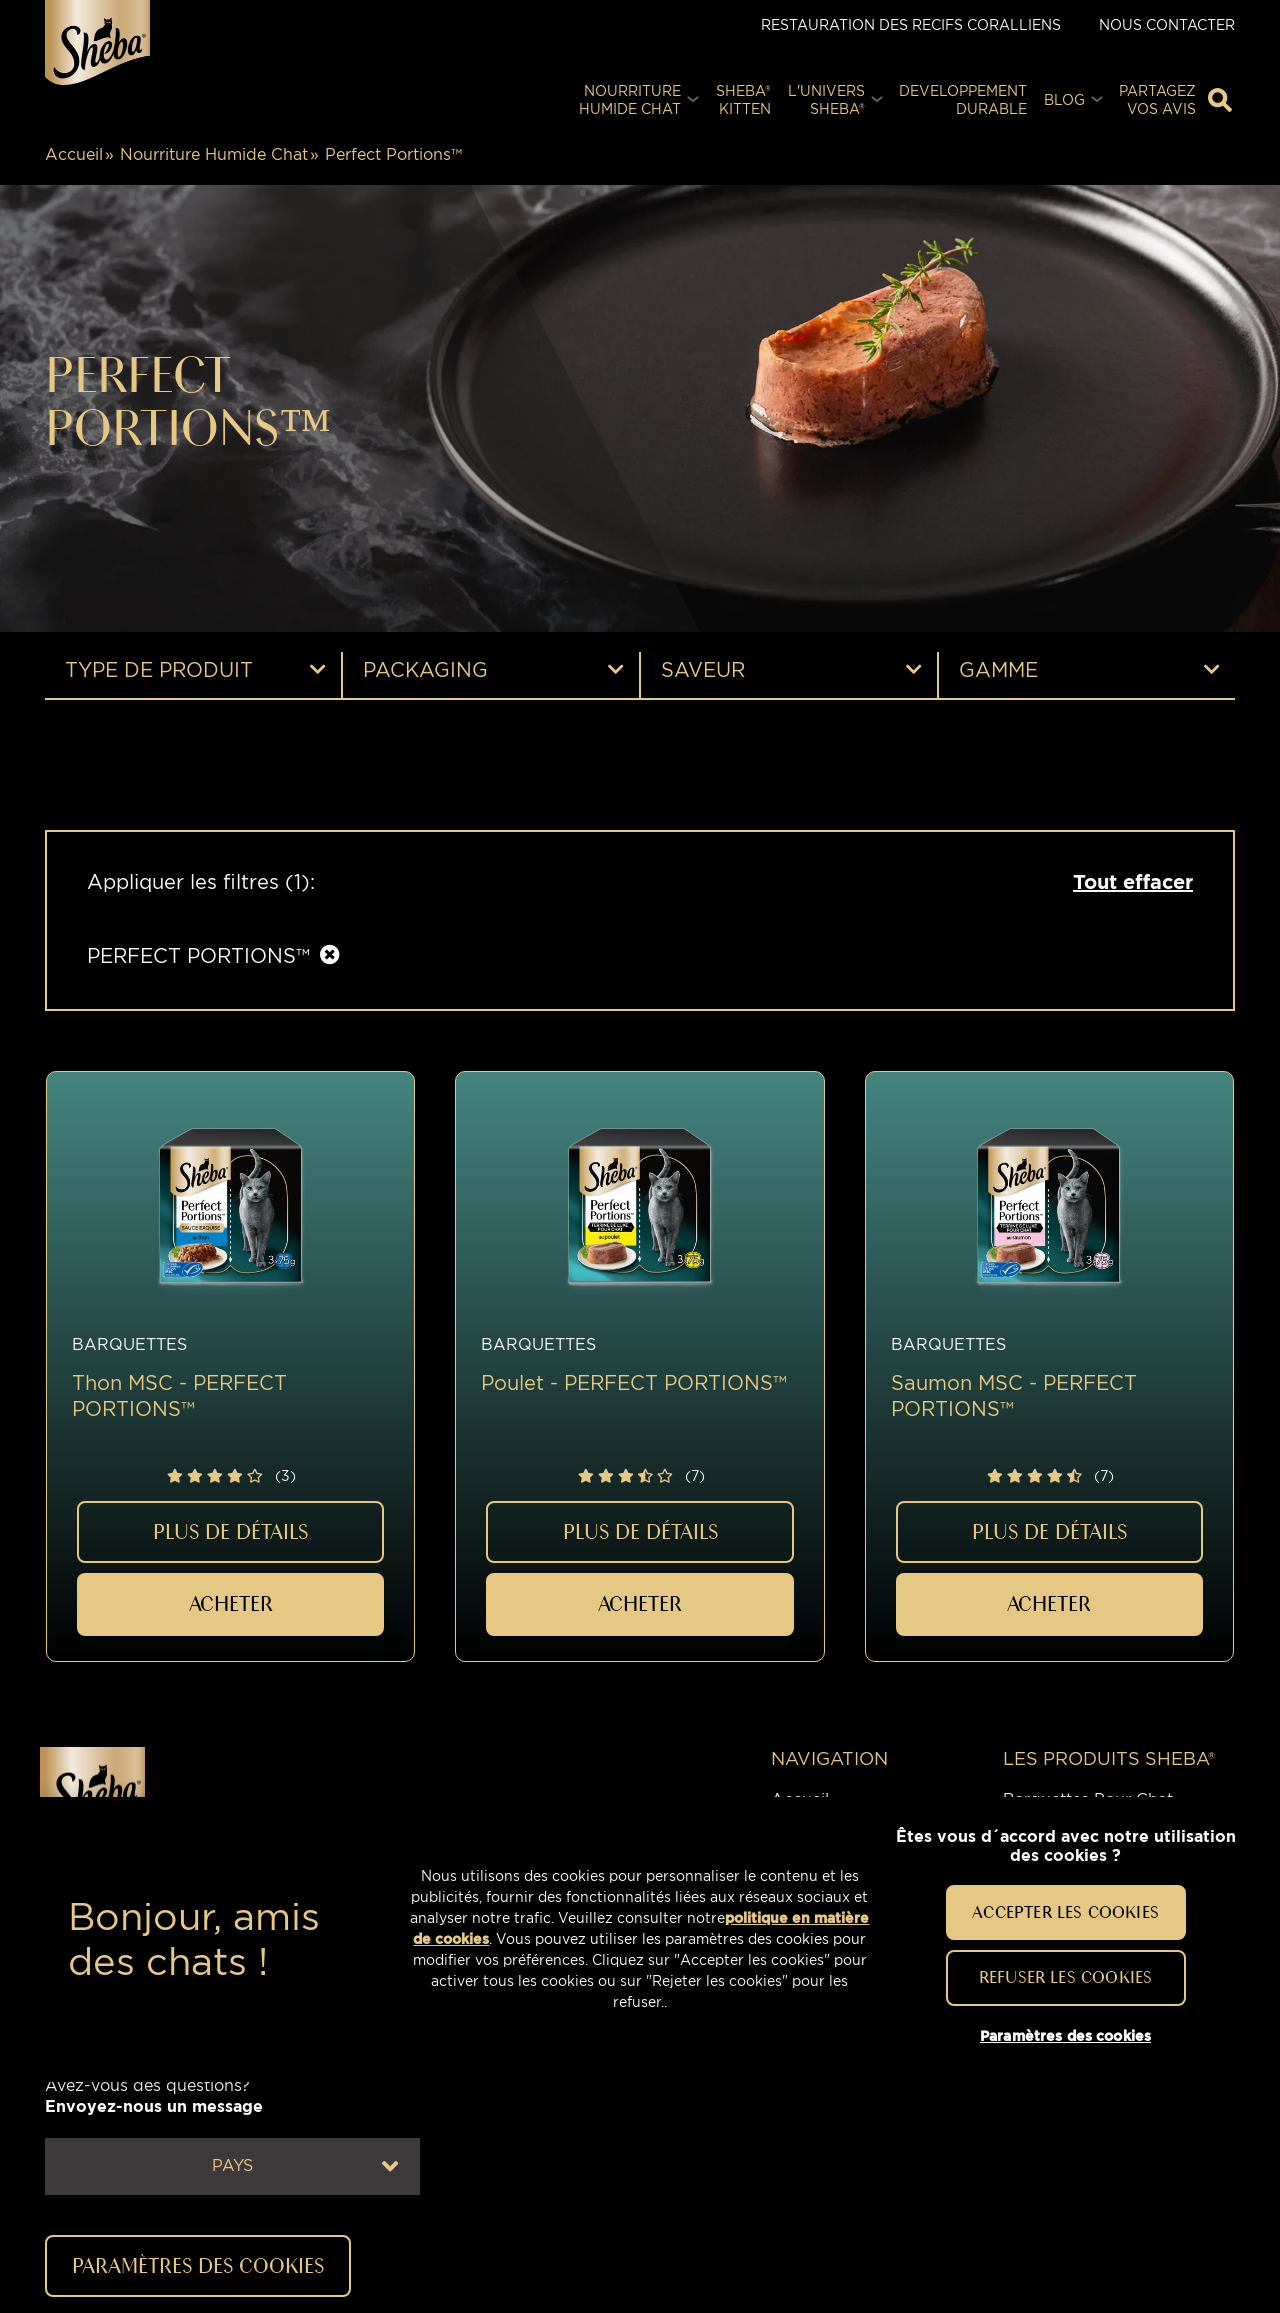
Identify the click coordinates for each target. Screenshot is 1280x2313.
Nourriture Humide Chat (214, 154)
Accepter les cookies (1065, 1912)
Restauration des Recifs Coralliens (911, 24)
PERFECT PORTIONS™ (198, 956)
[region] (640, 1939)
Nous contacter (1167, 24)
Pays (305, 2166)
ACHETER (231, 1603)
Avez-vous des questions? (154, 2096)
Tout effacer (1133, 882)
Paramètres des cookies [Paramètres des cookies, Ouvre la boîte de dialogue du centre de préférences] (1065, 2036)
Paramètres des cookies (198, 2265)
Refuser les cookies (1065, 1977)
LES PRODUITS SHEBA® (1109, 1758)
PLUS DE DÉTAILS (230, 1531)
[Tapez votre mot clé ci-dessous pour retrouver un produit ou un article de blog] (1220, 100)
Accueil (74, 154)
